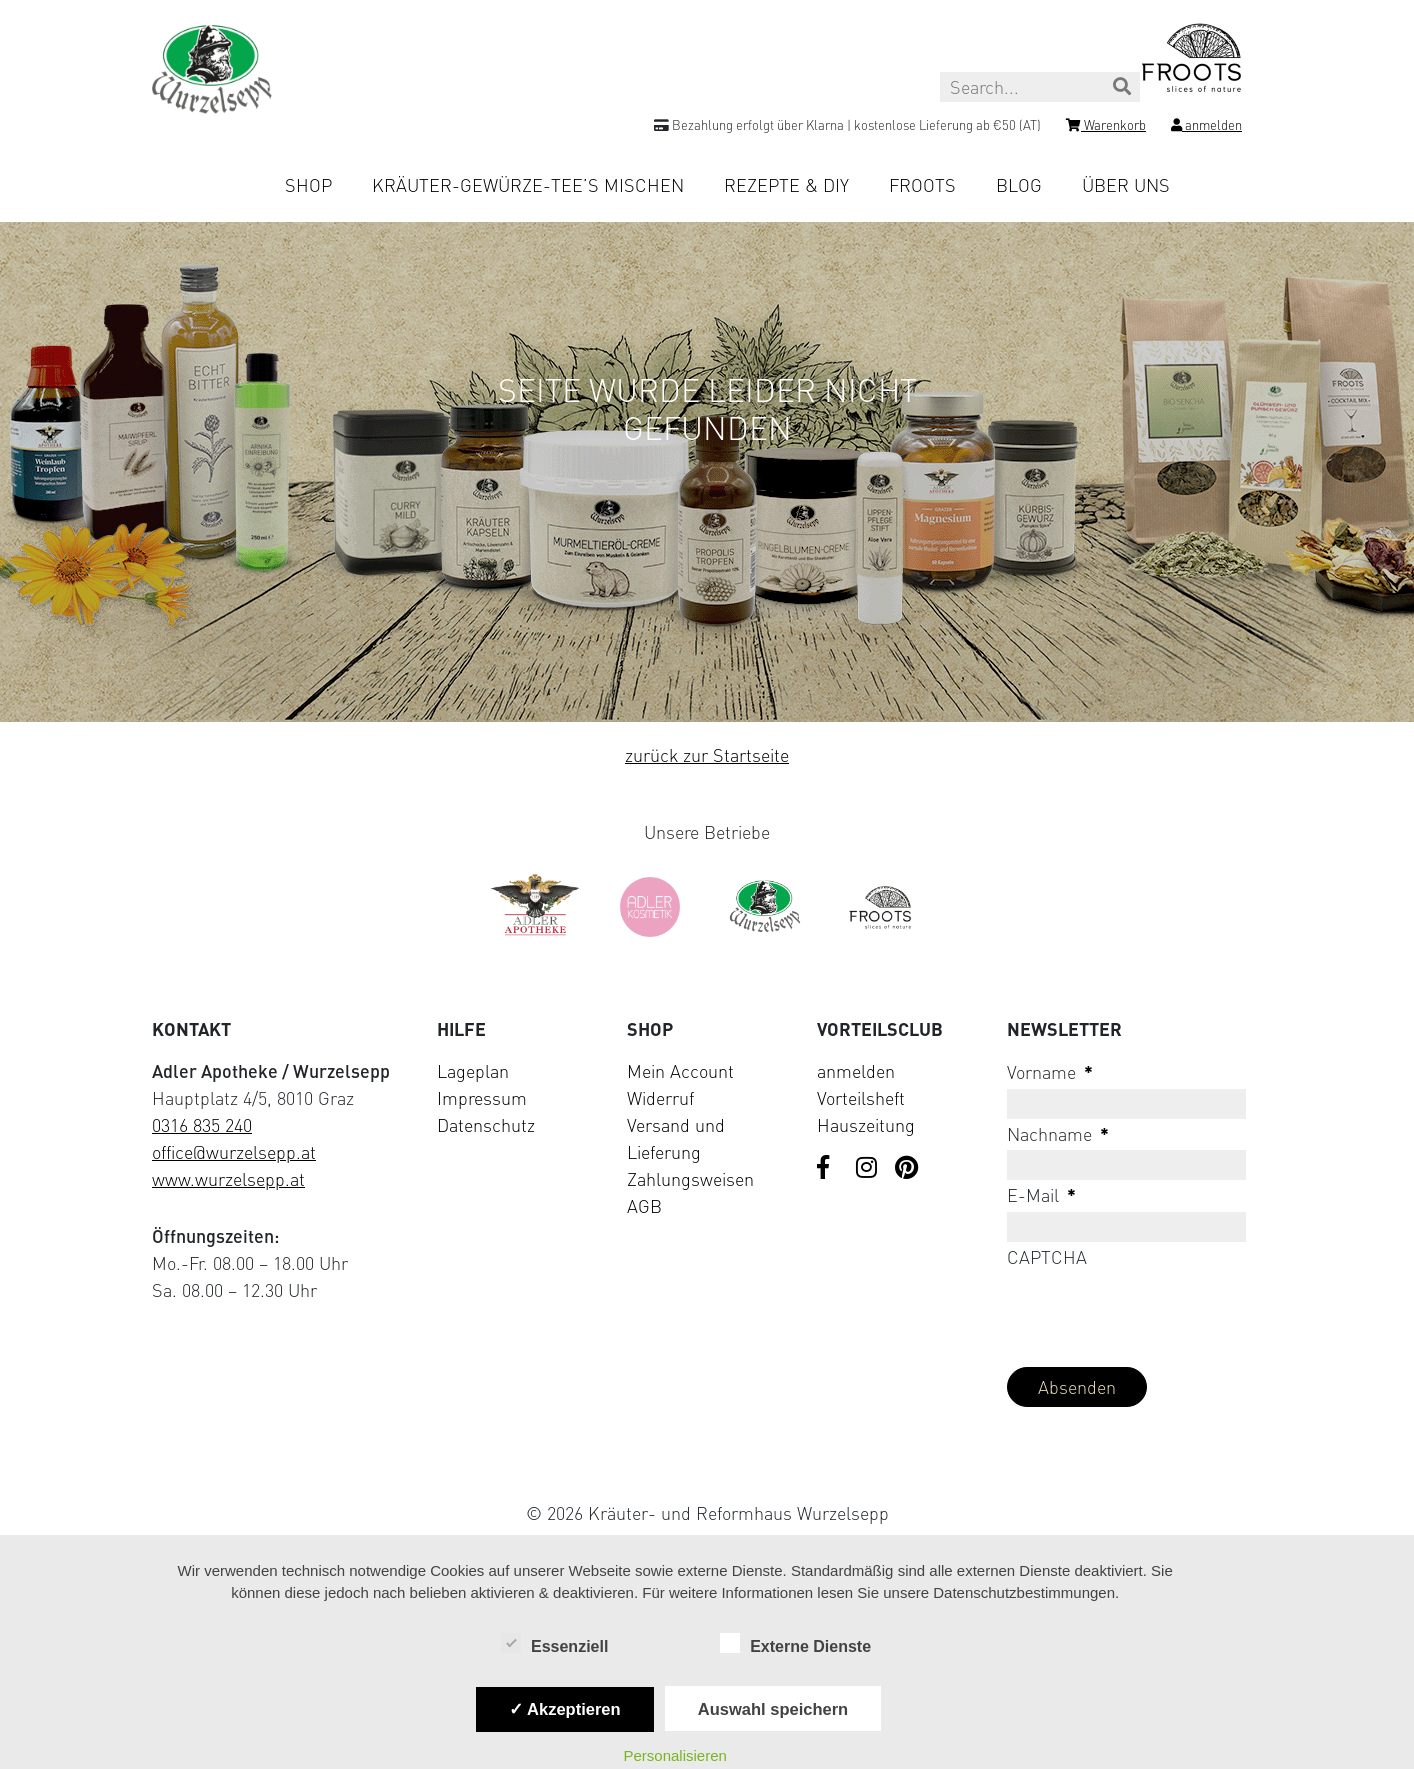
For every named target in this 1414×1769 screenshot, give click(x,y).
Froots (922, 185)
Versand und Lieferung (676, 1138)
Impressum (482, 1098)
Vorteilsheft (861, 1098)
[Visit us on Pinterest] (907, 1169)
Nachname (1058, 1134)
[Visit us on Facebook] (829, 1169)
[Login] (1206, 128)
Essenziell (554, 1645)
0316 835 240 (202, 1125)
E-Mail (1041, 1195)
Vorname (1050, 1072)
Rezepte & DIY (786, 185)
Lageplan (473, 1071)
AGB (644, 1206)
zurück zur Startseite (707, 755)
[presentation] (1159, 1312)
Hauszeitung (866, 1125)
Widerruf (660, 1098)
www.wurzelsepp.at (228, 1179)
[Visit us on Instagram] (868, 1169)
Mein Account (680, 1071)
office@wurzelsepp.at (234, 1152)
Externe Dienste (795, 1645)
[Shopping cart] (1106, 128)
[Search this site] (1040, 87)
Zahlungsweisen (690, 1179)
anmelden (856, 1071)
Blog (1019, 185)
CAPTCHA (1047, 1257)
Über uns (1126, 185)
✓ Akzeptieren (565, 1709)
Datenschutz (486, 1125)
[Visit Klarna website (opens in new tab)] (707, 1466)
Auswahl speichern (773, 1709)
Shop (308, 185)
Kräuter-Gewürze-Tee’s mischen (528, 185)
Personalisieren (674, 1755)
